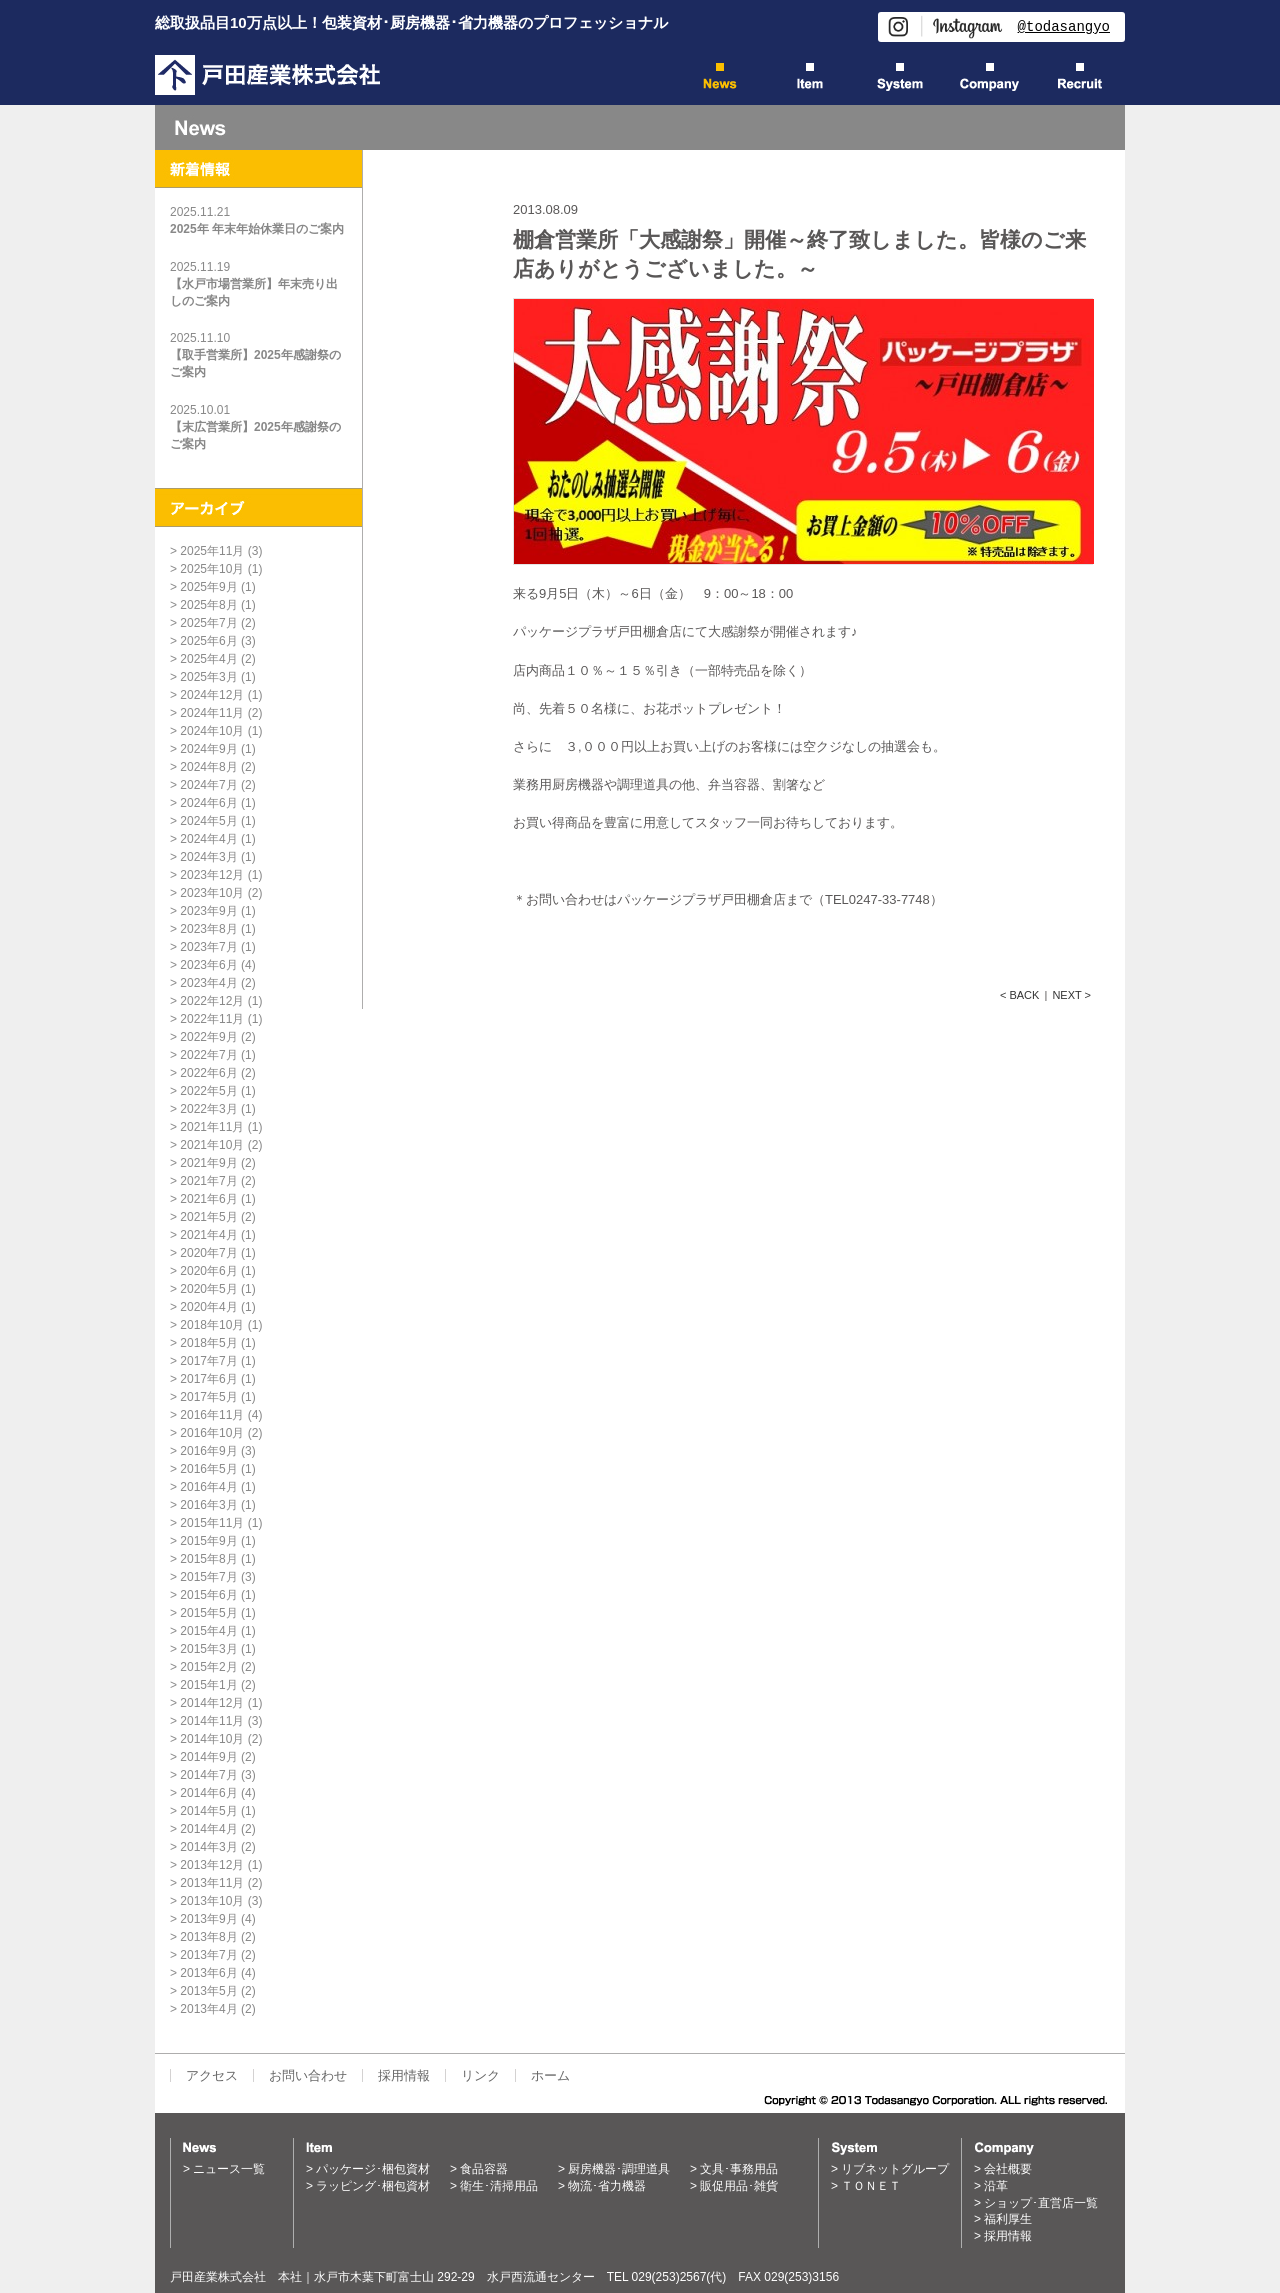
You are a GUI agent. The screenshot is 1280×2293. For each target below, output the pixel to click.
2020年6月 (208, 1271)
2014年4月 (208, 1829)
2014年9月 (208, 1757)
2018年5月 (208, 1343)
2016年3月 (208, 1505)
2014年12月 (212, 1703)
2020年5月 (208, 1289)
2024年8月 (208, 767)
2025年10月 (212, 569)
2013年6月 (208, 1973)
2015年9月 (208, 1541)
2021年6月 (208, 1199)
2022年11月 (212, 1019)
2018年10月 (212, 1325)
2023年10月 (212, 893)
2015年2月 (208, 1667)
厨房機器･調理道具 (619, 2169)
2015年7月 (208, 1577)
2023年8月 (208, 929)
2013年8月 (208, 1937)
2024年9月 (208, 749)
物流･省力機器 (607, 2186)
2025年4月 (208, 659)
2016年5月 (208, 1469)
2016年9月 (208, 1451)
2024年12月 (212, 695)
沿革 (996, 2186)
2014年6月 (208, 1793)
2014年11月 (212, 1721)
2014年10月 (212, 1739)
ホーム (550, 2075)
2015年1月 (208, 1685)
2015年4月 (208, 1631)
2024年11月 (212, 713)
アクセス (212, 2075)
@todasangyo (1064, 26)
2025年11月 (212, 551)
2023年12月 (212, 875)
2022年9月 (208, 1037)
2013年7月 (208, 1955)
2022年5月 (208, 1091)
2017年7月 (208, 1361)
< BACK (1019, 995)
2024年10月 (212, 731)
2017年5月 (208, 1397)
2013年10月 (212, 1901)
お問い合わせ (308, 2075)
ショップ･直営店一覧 (1041, 2203)
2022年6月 (208, 1073)
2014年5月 (208, 1811)
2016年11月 (212, 1415)
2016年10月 (212, 1433)
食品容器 (484, 2169)
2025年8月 (208, 605)
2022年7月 (208, 1055)
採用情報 (404, 2075)
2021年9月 (208, 1163)
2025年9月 (208, 587)
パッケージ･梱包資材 (373, 2169)
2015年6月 (208, 1595)
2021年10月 (212, 1145)
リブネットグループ (895, 2169)
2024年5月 (208, 821)
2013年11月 (212, 1883)
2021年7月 (208, 1181)
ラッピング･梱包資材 (373, 2186)
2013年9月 (208, 1919)
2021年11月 (212, 1127)
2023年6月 (208, 965)
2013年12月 (212, 1865)
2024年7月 (208, 785)
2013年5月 (208, 1991)
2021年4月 (208, 1235)
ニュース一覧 (229, 2169)
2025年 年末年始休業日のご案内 (257, 229)
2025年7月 (208, 623)
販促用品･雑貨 (739, 2186)
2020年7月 (208, 1253)
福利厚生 (1008, 2219)
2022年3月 (208, 1109)
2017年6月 (208, 1379)
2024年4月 (208, 839)
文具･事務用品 (739, 2169)
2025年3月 (208, 677)
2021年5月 (208, 1217)
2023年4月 (208, 983)
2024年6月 (208, 803)
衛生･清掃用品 (499, 2186)
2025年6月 (208, 641)
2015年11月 (212, 1523)
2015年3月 (208, 1649)
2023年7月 (208, 947)
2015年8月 (208, 1559)
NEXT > (1071, 995)
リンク (480, 2075)
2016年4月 (208, 1487)
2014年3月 (208, 1847)
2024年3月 (208, 857)
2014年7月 (208, 1775)
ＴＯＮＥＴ (871, 2186)
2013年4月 (208, 2009)
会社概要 (1008, 2169)
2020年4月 (208, 1307)
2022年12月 (212, 1001)
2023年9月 (208, 911)
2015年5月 (208, 1613)
